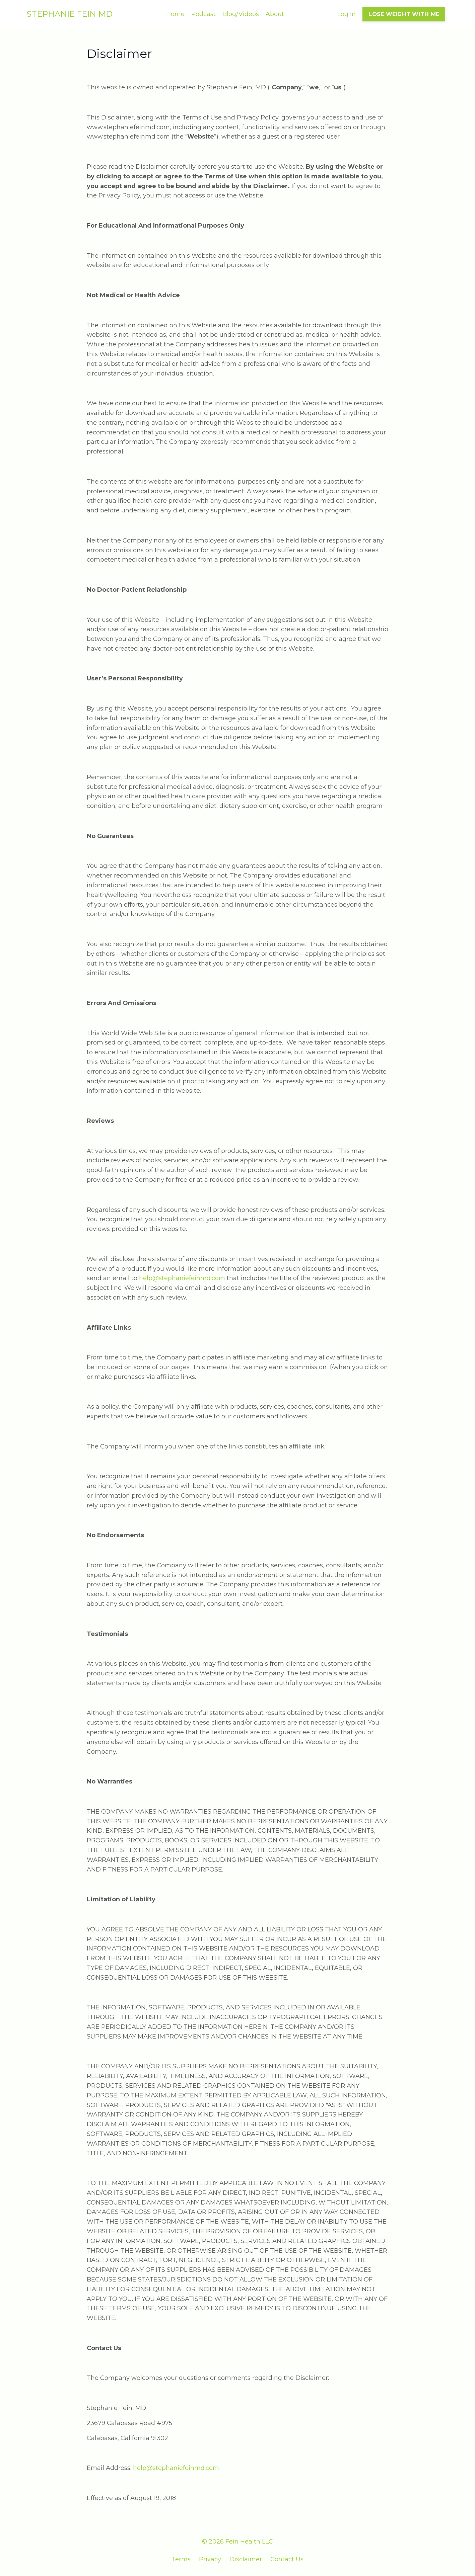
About (275, 14)
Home (175, 14)
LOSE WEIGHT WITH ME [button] (403, 14)
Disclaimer (245, 2559)
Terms (181, 2559)
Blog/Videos (240, 14)
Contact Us (286, 2559)
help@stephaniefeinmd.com (182, 1278)
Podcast (203, 14)
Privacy (210, 2559)
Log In (346, 14)
